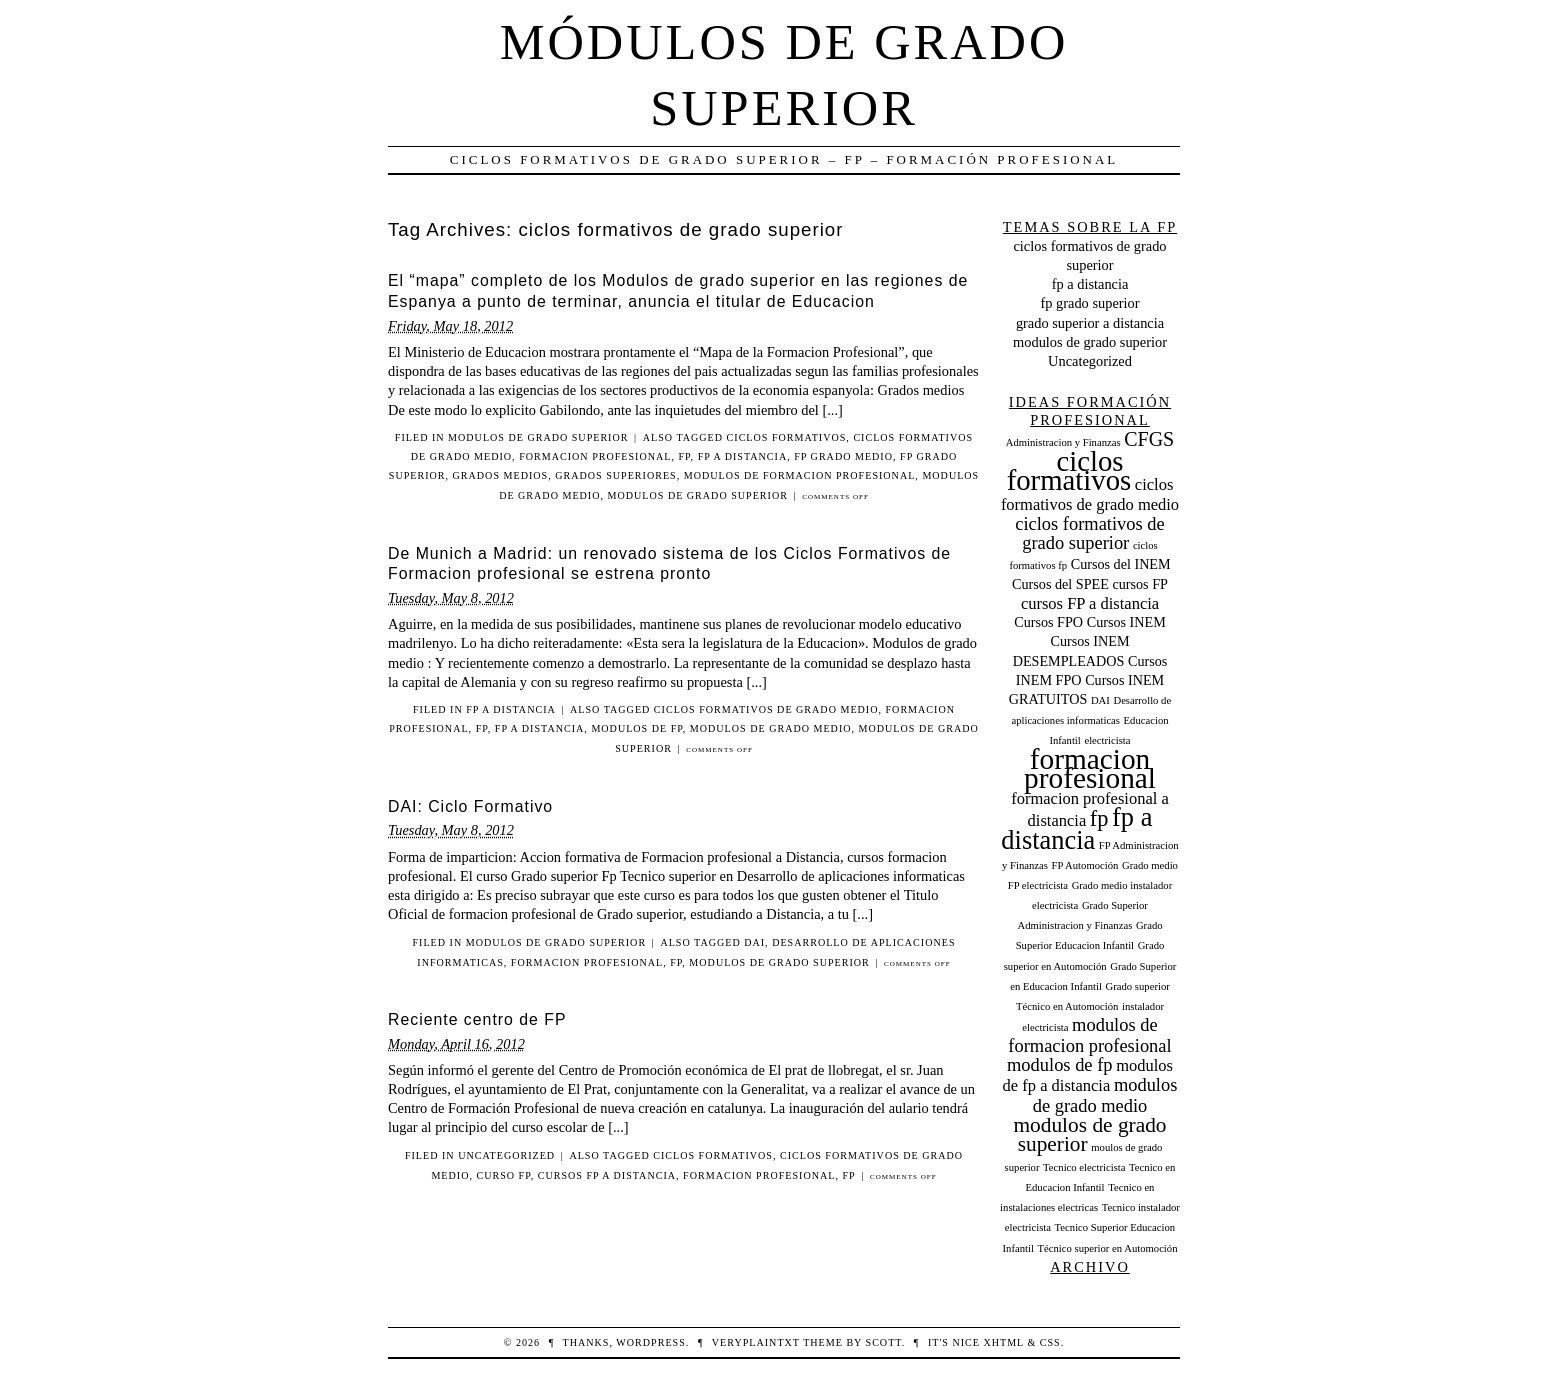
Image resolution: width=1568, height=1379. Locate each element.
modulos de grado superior (538, 437)
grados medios (501, 475)
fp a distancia (743, 456)
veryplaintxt (756, 1342)
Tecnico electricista (1084, 1167)
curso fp (503, 1175)
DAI (754, 942)
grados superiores (615, 475)
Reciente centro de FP (477, 1019)
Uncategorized (506, 1155)
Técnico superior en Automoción (1108, 1248)
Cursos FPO (1048, 622)
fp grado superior (1089, 303)
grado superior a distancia (1090, 323)
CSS (1050, 1342)
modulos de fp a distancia (1088, 1075)
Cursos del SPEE (1060, 584)
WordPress (650, 1342)
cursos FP (1139, 584)
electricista (1107, 740)
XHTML (1003, 1342)
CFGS (1149, 439)
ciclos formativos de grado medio (766, 709)
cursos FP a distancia (607, 1175)
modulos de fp (636, 728)
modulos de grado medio (771, 728)
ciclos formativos (787, 437)
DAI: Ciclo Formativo (470, 806)
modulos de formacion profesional (800, 475)
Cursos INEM (1126, 622)
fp (685, 456)
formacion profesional (595, 456)
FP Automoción (1085, 865)
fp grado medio (843, 456)
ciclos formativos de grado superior (1090, 533)
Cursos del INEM (1121, 564)
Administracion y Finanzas (1063, 442)
